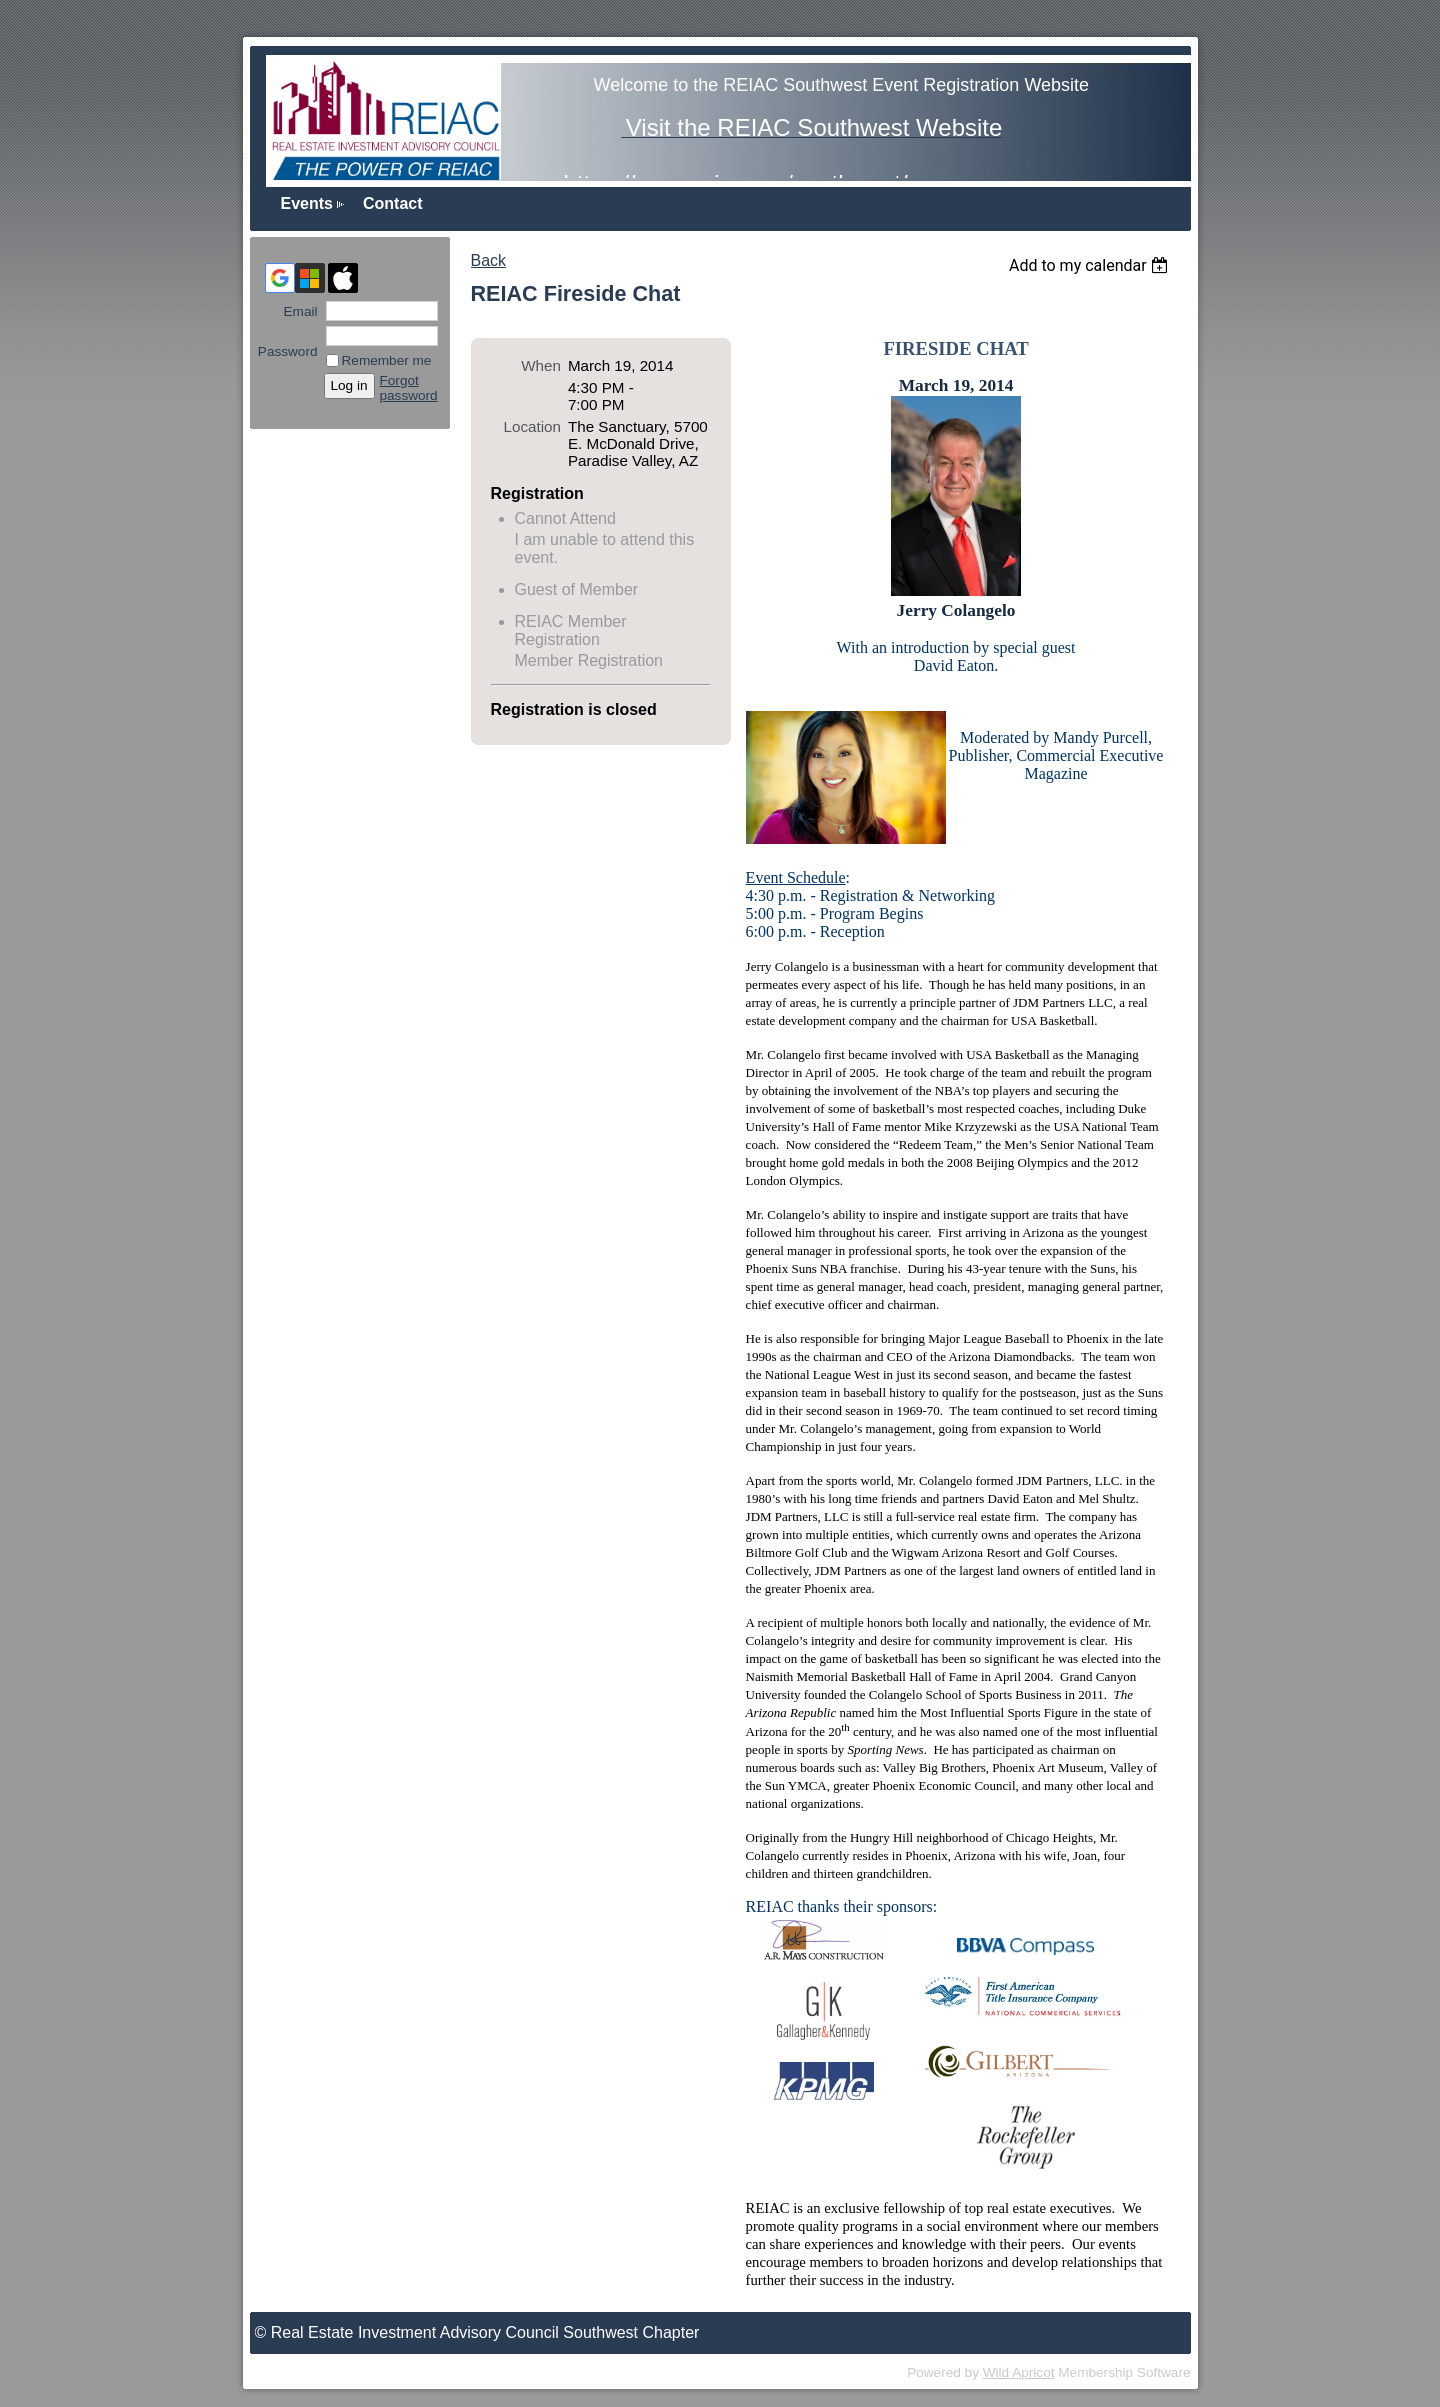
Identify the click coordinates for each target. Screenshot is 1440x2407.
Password (288, 344)
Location (532, 426)
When (541, 365)
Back (489, 260)
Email (295, 311)
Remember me (387, 360)
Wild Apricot (1019, 2372)
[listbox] (1091, 265)
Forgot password (409, 388)
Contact (393, 203)
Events (307, 203)
